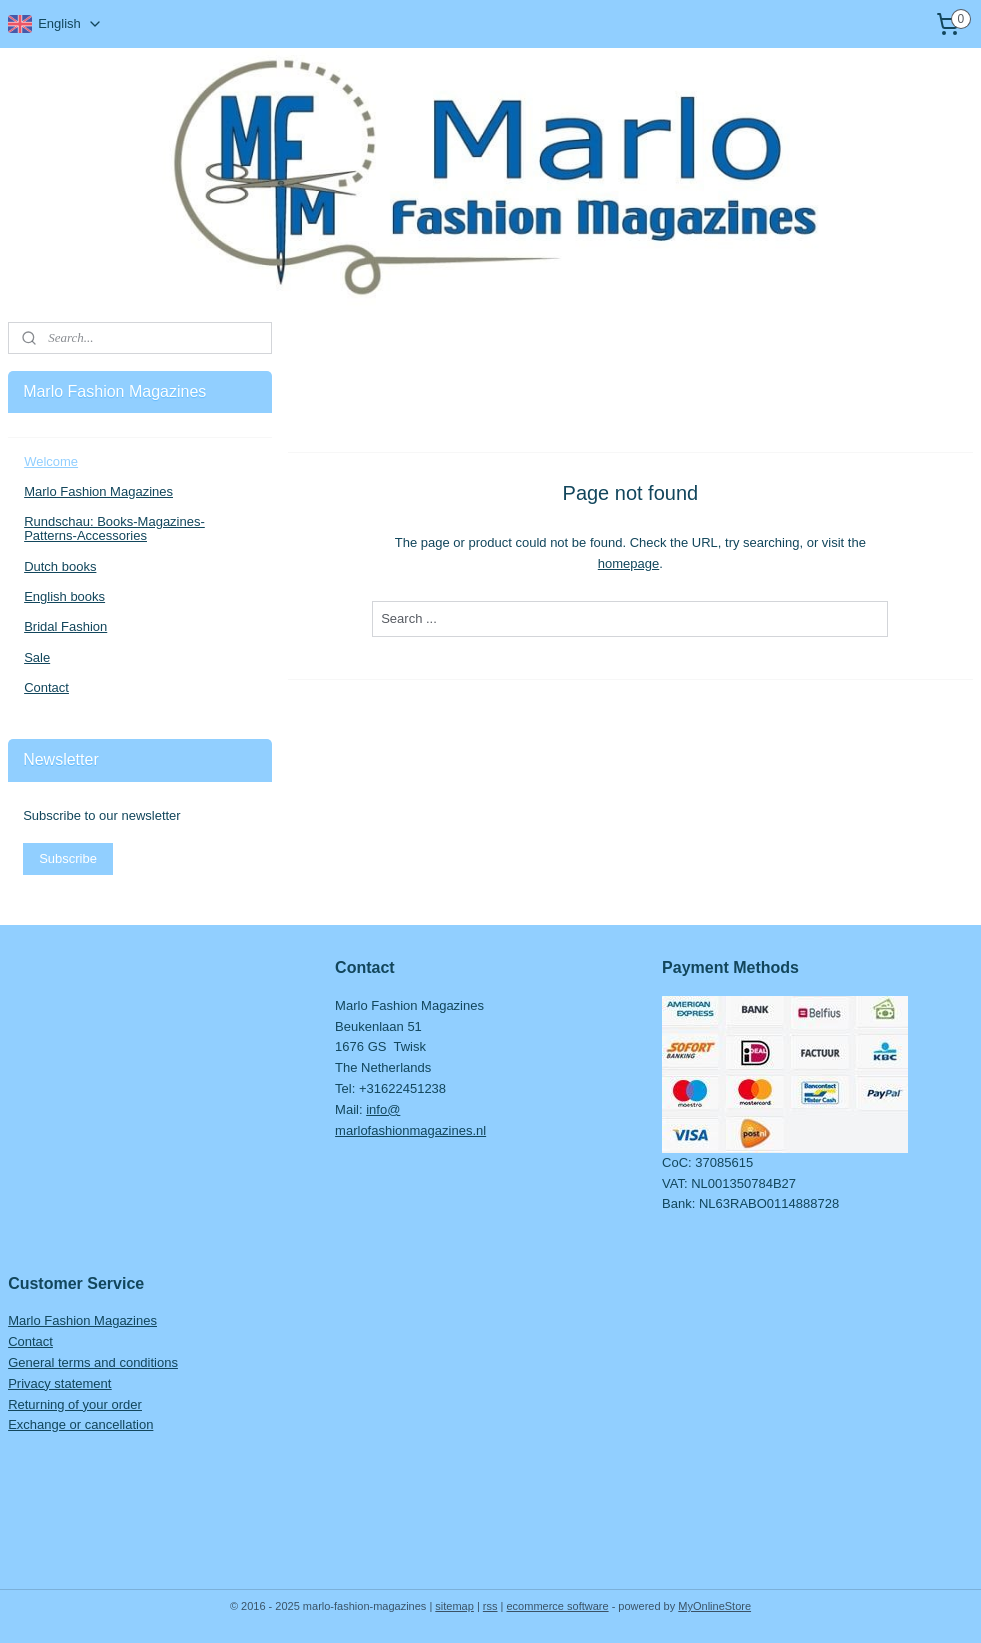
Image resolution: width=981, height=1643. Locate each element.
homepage (628, 562)
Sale (37, 657)
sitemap (454, 1606)
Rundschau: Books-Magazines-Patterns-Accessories (114, 528)
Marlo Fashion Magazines (98, 491)
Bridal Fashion (65, 626)
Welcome (51, 461)
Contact (46, 687)
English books (64, 596)
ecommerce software (558, 1606)
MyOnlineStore (714, 1606)
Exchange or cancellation (80, 1424)
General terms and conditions (93, 1362)
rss (490, 1606)
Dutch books (60, 566)
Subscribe (68, 858)
